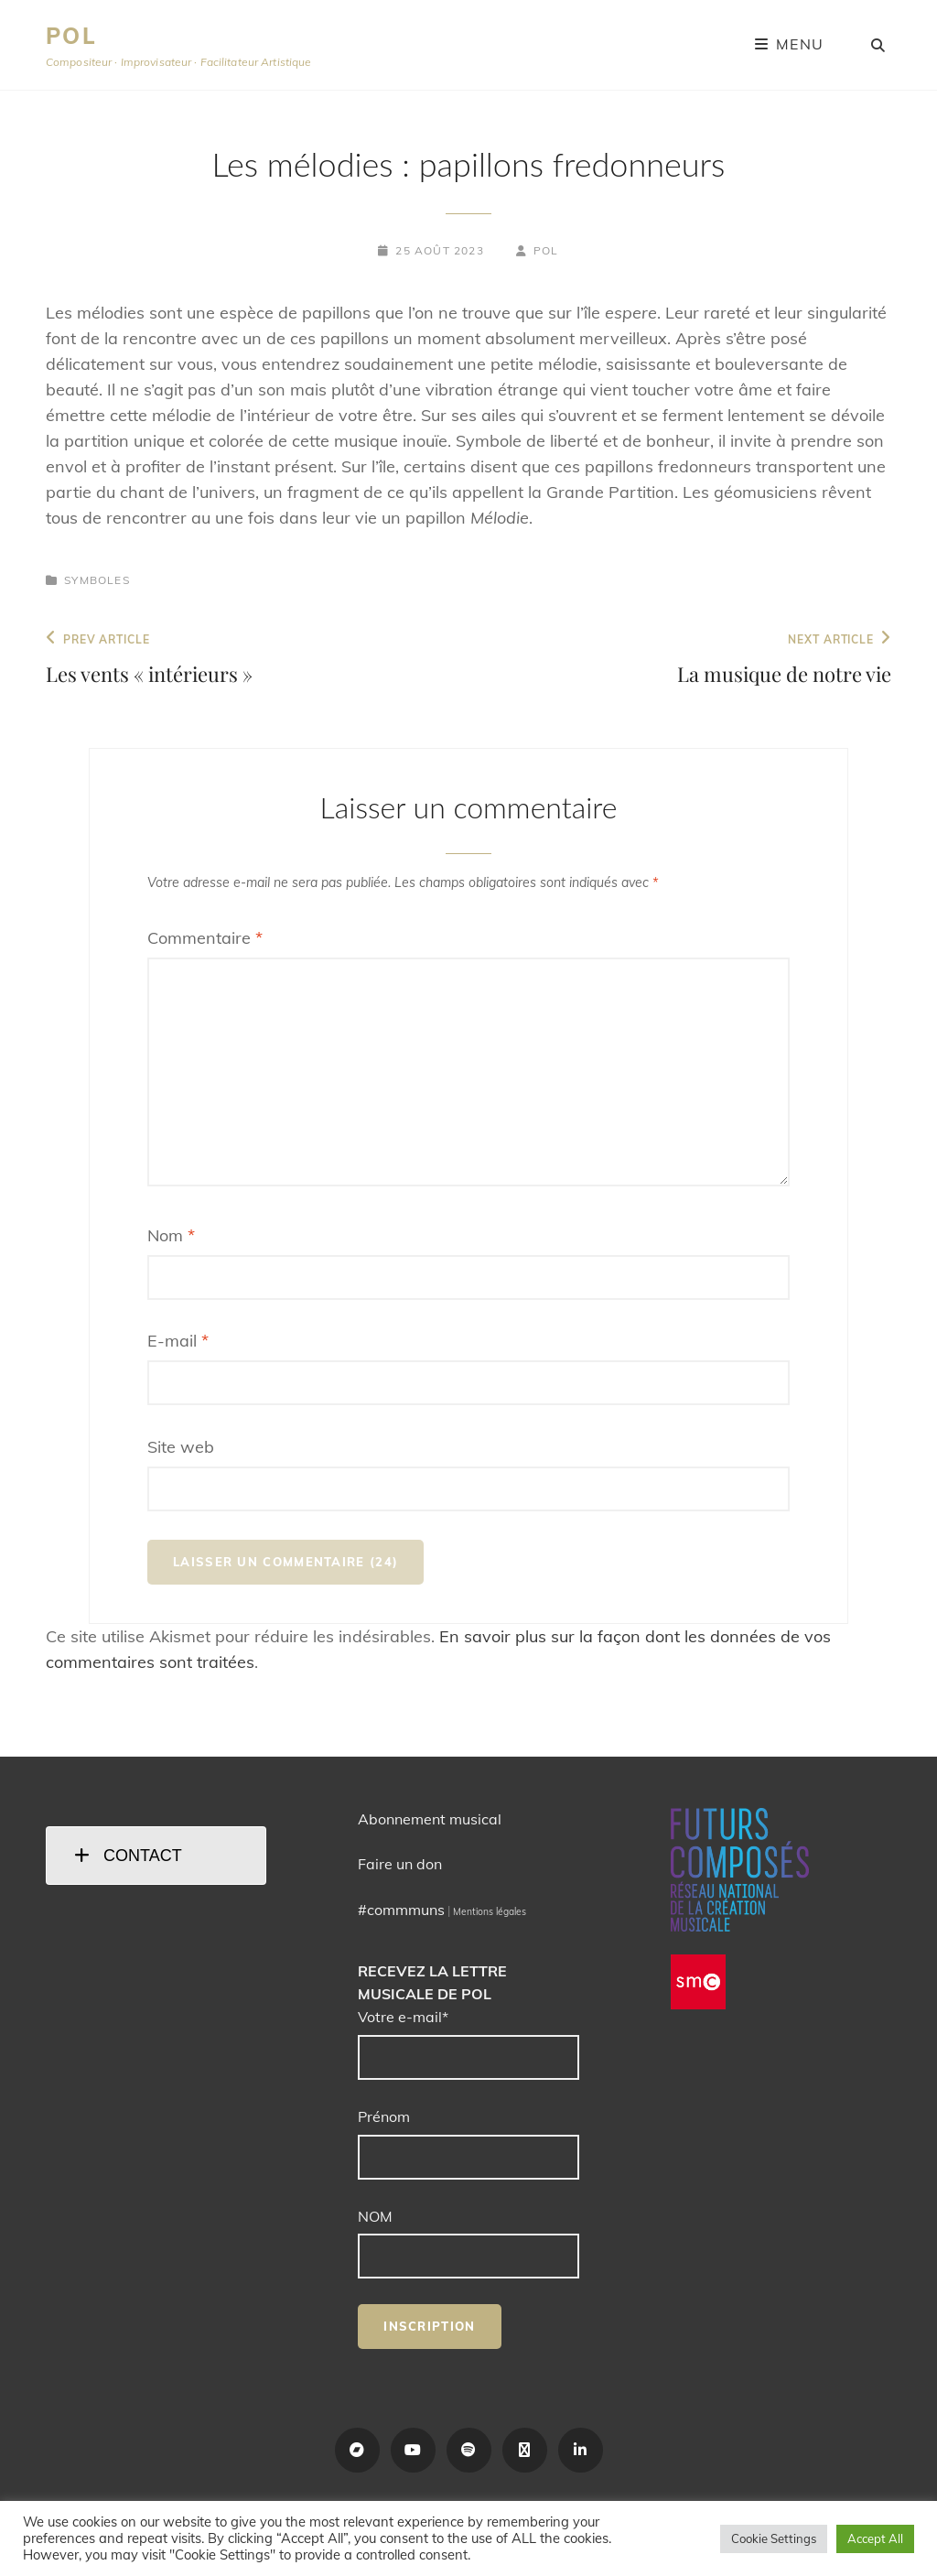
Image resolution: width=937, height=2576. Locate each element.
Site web (180, 1446)
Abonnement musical (429, 1819)
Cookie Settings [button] (773, 2538)
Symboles (97, 580)
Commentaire (205, 937)
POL (71, 35)
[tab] (156, 1855)
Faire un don (400, 1864)
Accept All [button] (875, 2538)
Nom (171, 1235)
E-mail (178, 1340)
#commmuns (401, 1909)
